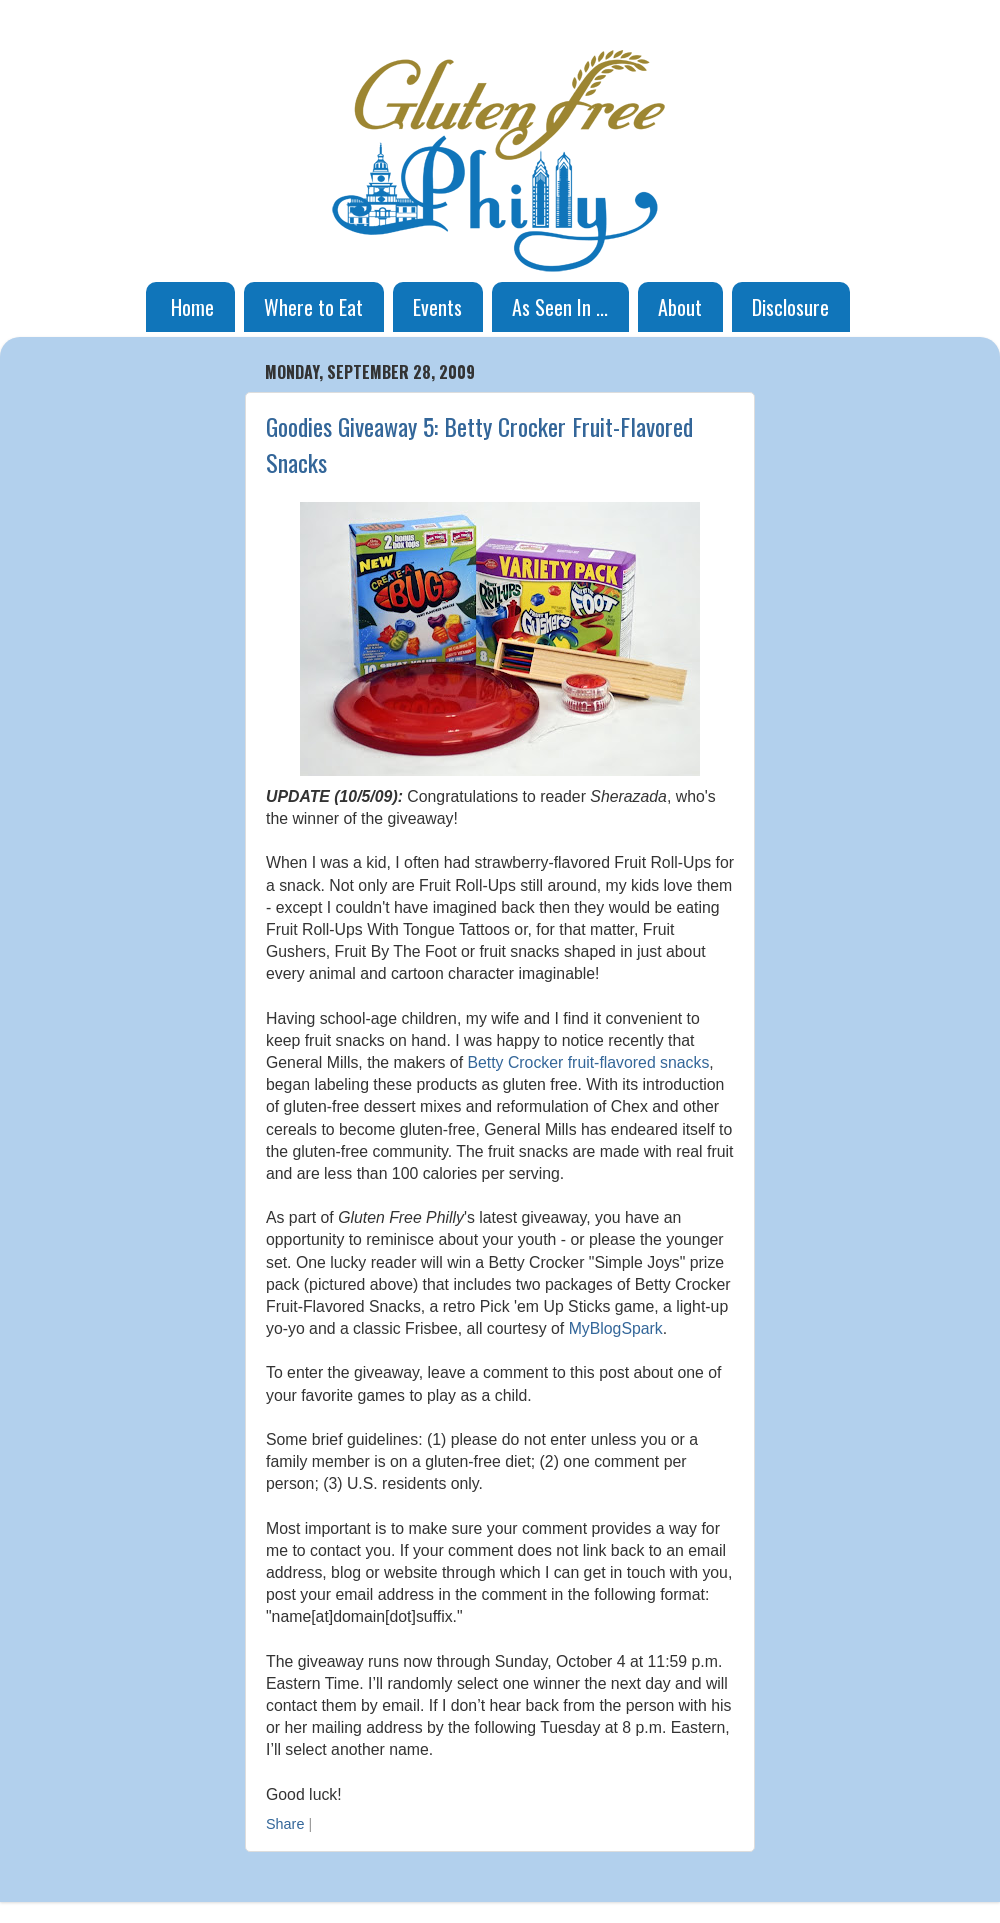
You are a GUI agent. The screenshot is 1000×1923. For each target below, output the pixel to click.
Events (437, 307)
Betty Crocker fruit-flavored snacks (588, 1062)
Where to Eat (313, 307)
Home (192, 307)
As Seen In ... (560, 307)
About (680, 307)
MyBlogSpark (616, 1328)
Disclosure (790, 307)
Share (285, 1824)
